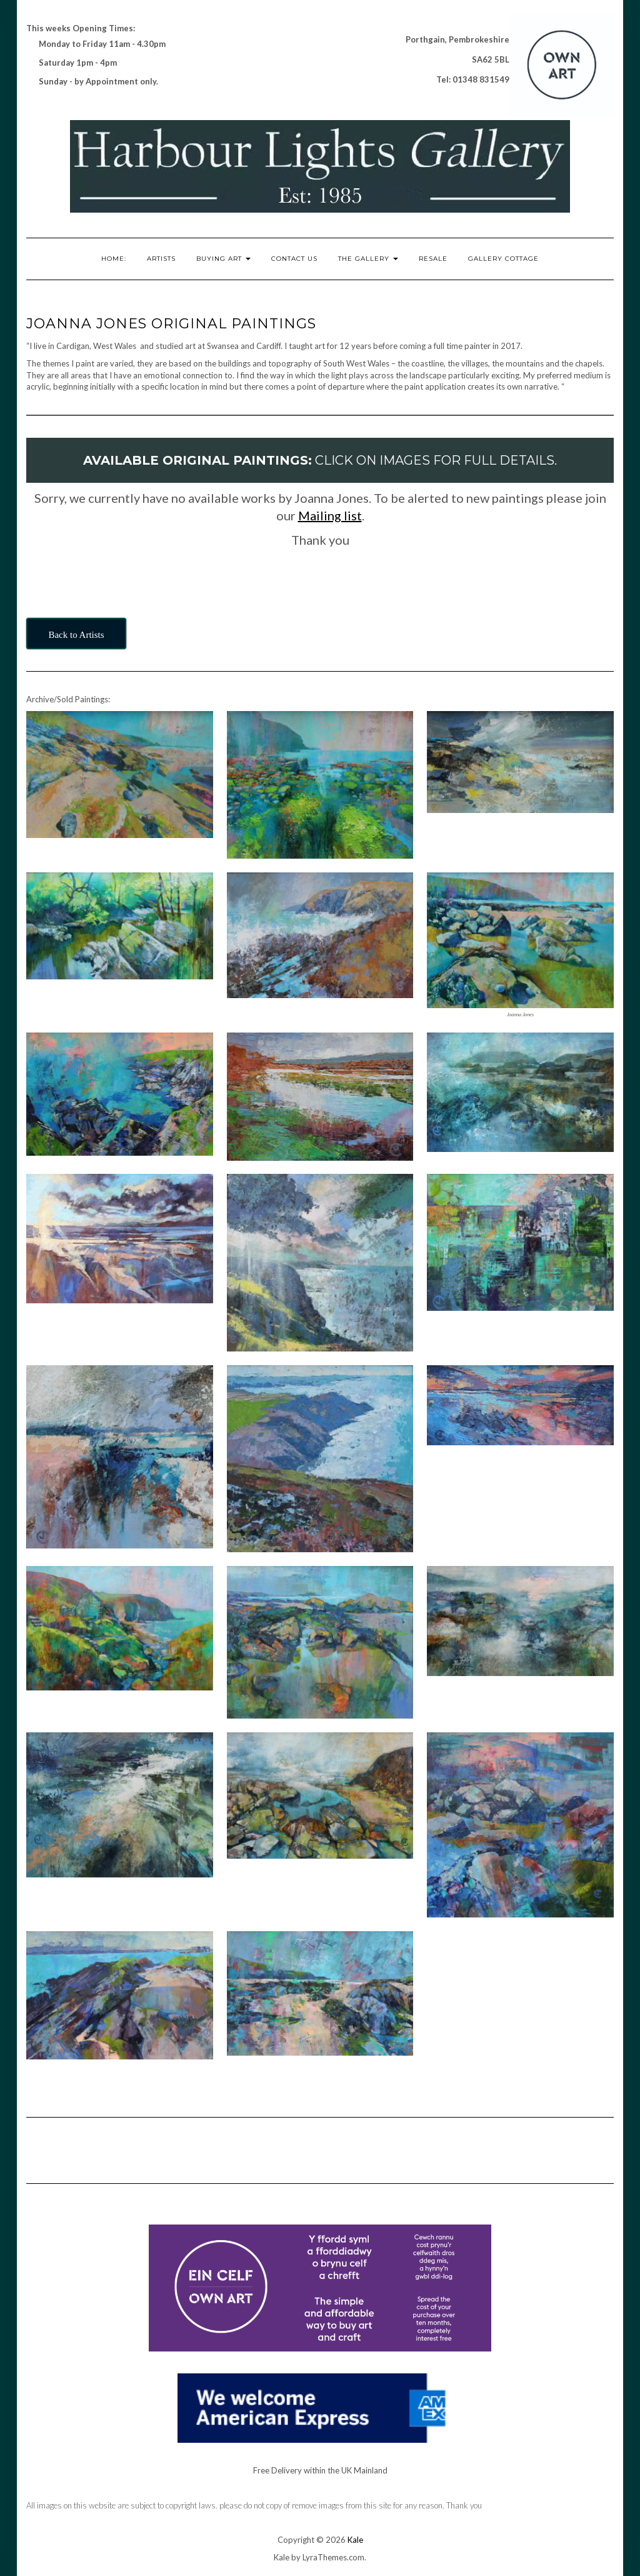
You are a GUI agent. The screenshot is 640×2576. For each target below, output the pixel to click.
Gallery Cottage (503, 259)
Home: (113, 259)
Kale (355, 2540)
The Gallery (368, 259)
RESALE (433, 259)
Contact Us (294, 259)
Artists (161, 259)
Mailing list (330, 515)
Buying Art (223, 259)
